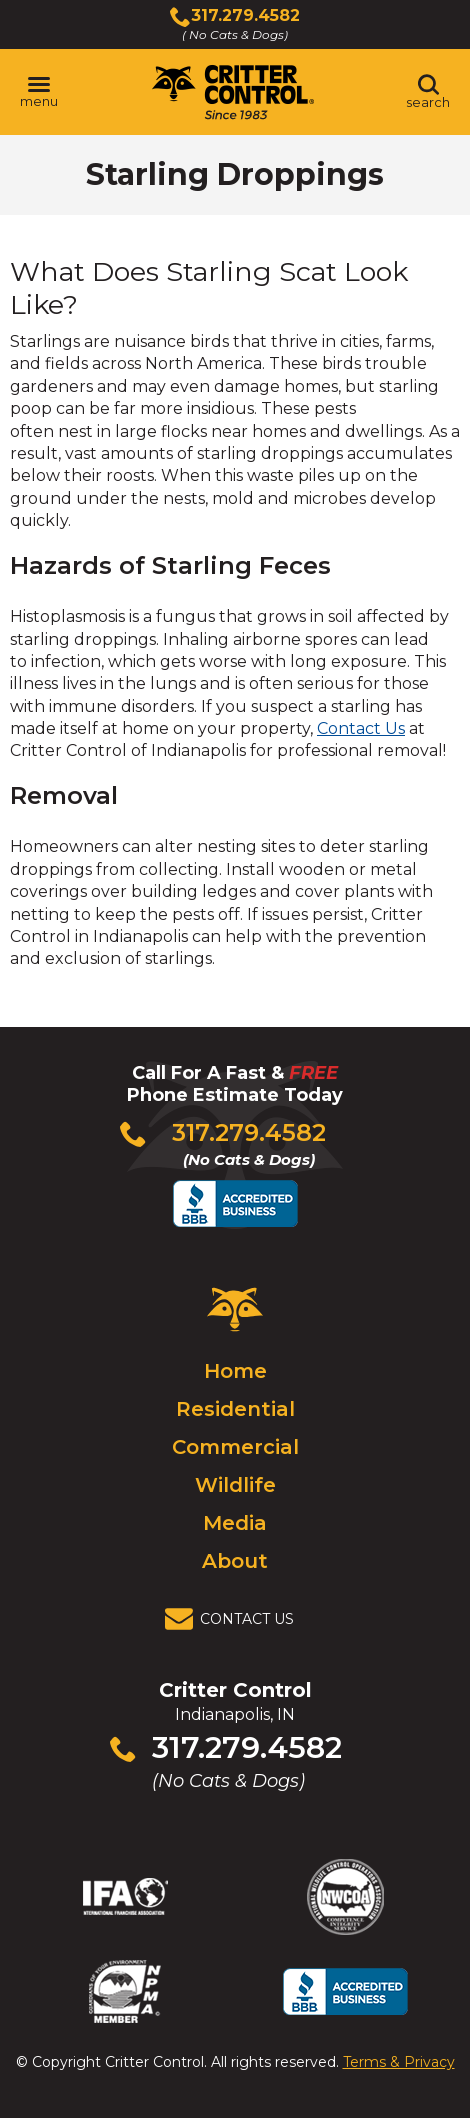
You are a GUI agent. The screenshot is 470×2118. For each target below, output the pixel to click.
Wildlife (235, 1485)
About (235, 1561)
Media (235, 1523)
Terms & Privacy (399, 2062)
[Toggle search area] (428, 92)
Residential (235, 1409)
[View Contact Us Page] (235, 1619)
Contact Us (361, 728)
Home (235, 1371)
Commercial (235, 1447)
